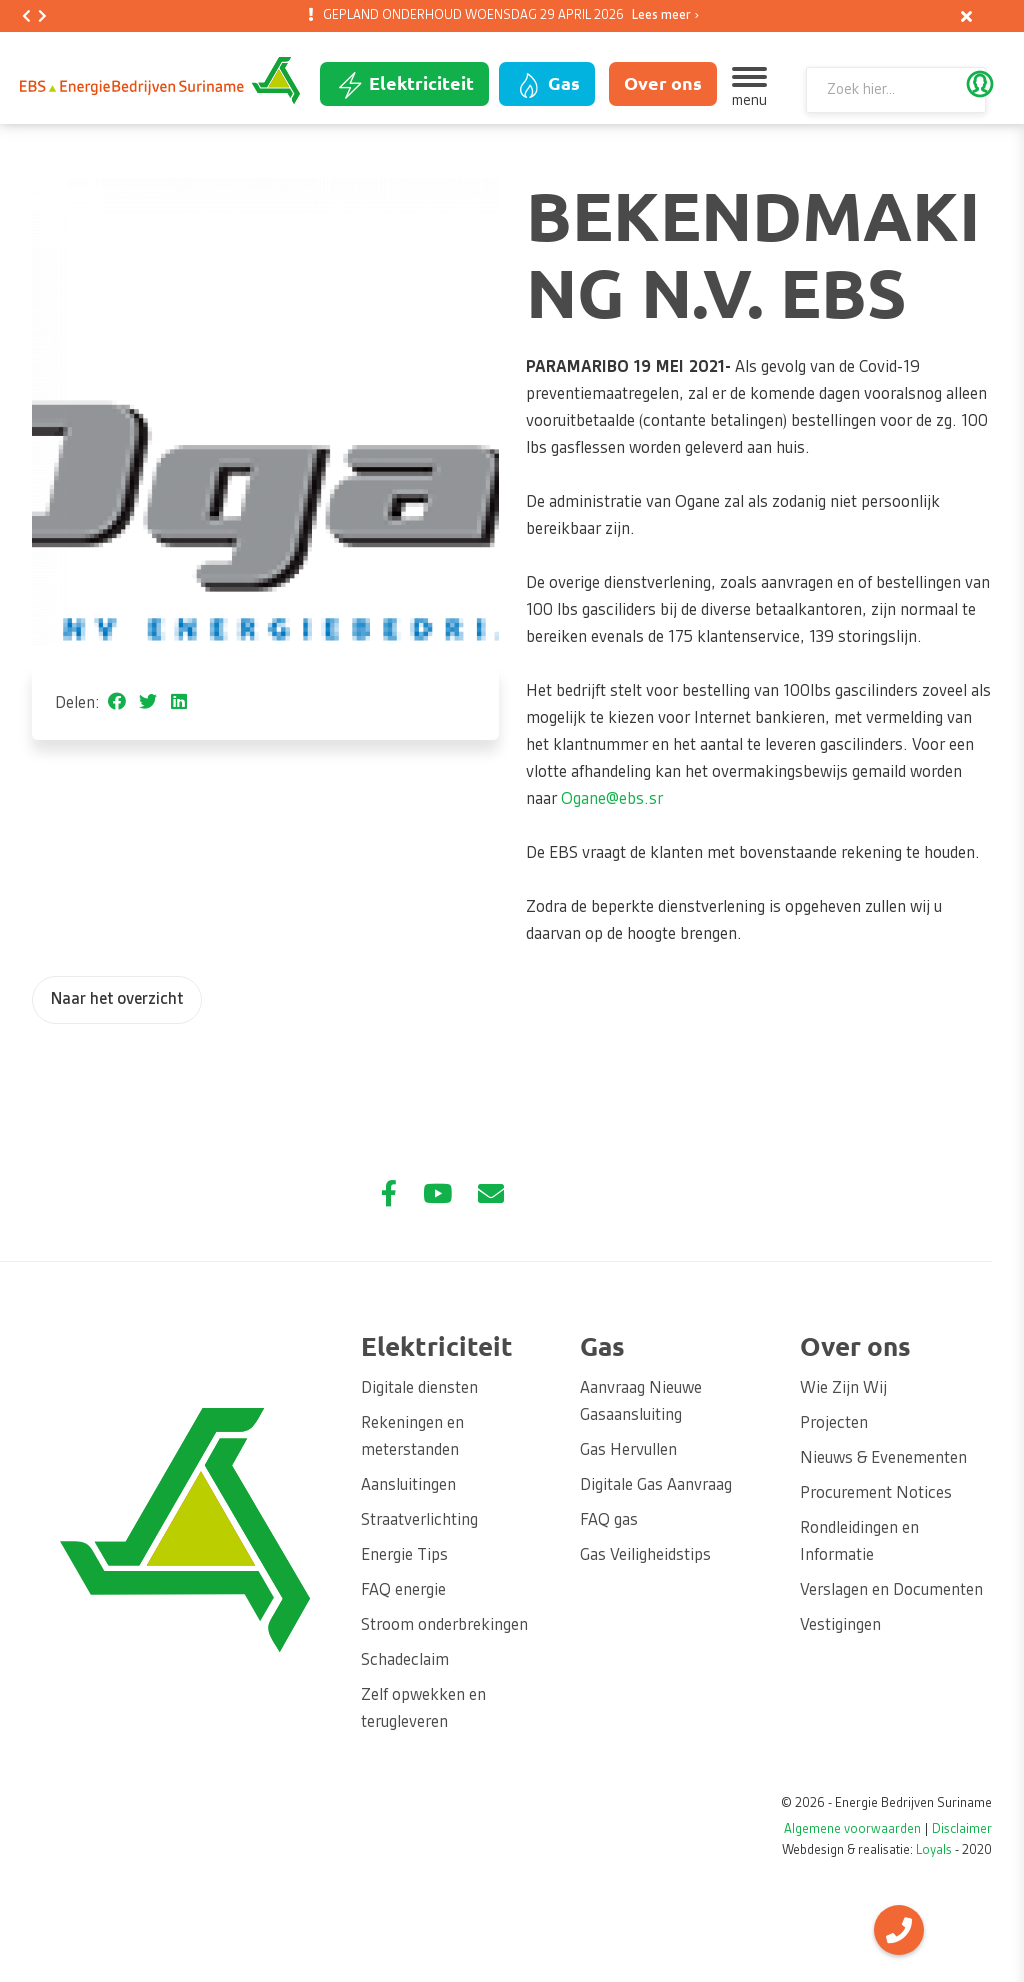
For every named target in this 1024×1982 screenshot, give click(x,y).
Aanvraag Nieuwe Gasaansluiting (641, 1402)
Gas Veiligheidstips (645, 1556)
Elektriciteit (404, 85)
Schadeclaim (405, 1661)
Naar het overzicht (117, 1000)
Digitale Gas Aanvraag (656, 1486)
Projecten (834, 1424)
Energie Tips (404, 1556)
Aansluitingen (408, 1486)
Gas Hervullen (628, 1451)
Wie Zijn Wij (843, 1389)
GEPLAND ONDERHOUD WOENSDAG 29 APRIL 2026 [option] (507, 16)
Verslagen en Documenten (891, 1591)
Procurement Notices (876, 1494)
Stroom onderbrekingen (444, 1626)
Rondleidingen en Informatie (859, 1542)
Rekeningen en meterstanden (412, 1437)
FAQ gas (609, 1521)
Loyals (934, 1851)
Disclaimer (962, 1830)
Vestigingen (840, 1626)
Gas (547, 85)
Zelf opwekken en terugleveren (423, 1709)
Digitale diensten (419, 1389)
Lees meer (661, 16)
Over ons (663, 83)
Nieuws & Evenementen (883, 1459)
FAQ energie (403, 1591)
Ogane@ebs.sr (612, 800)
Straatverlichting (419, 1521)
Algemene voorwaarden (852, 1830)
